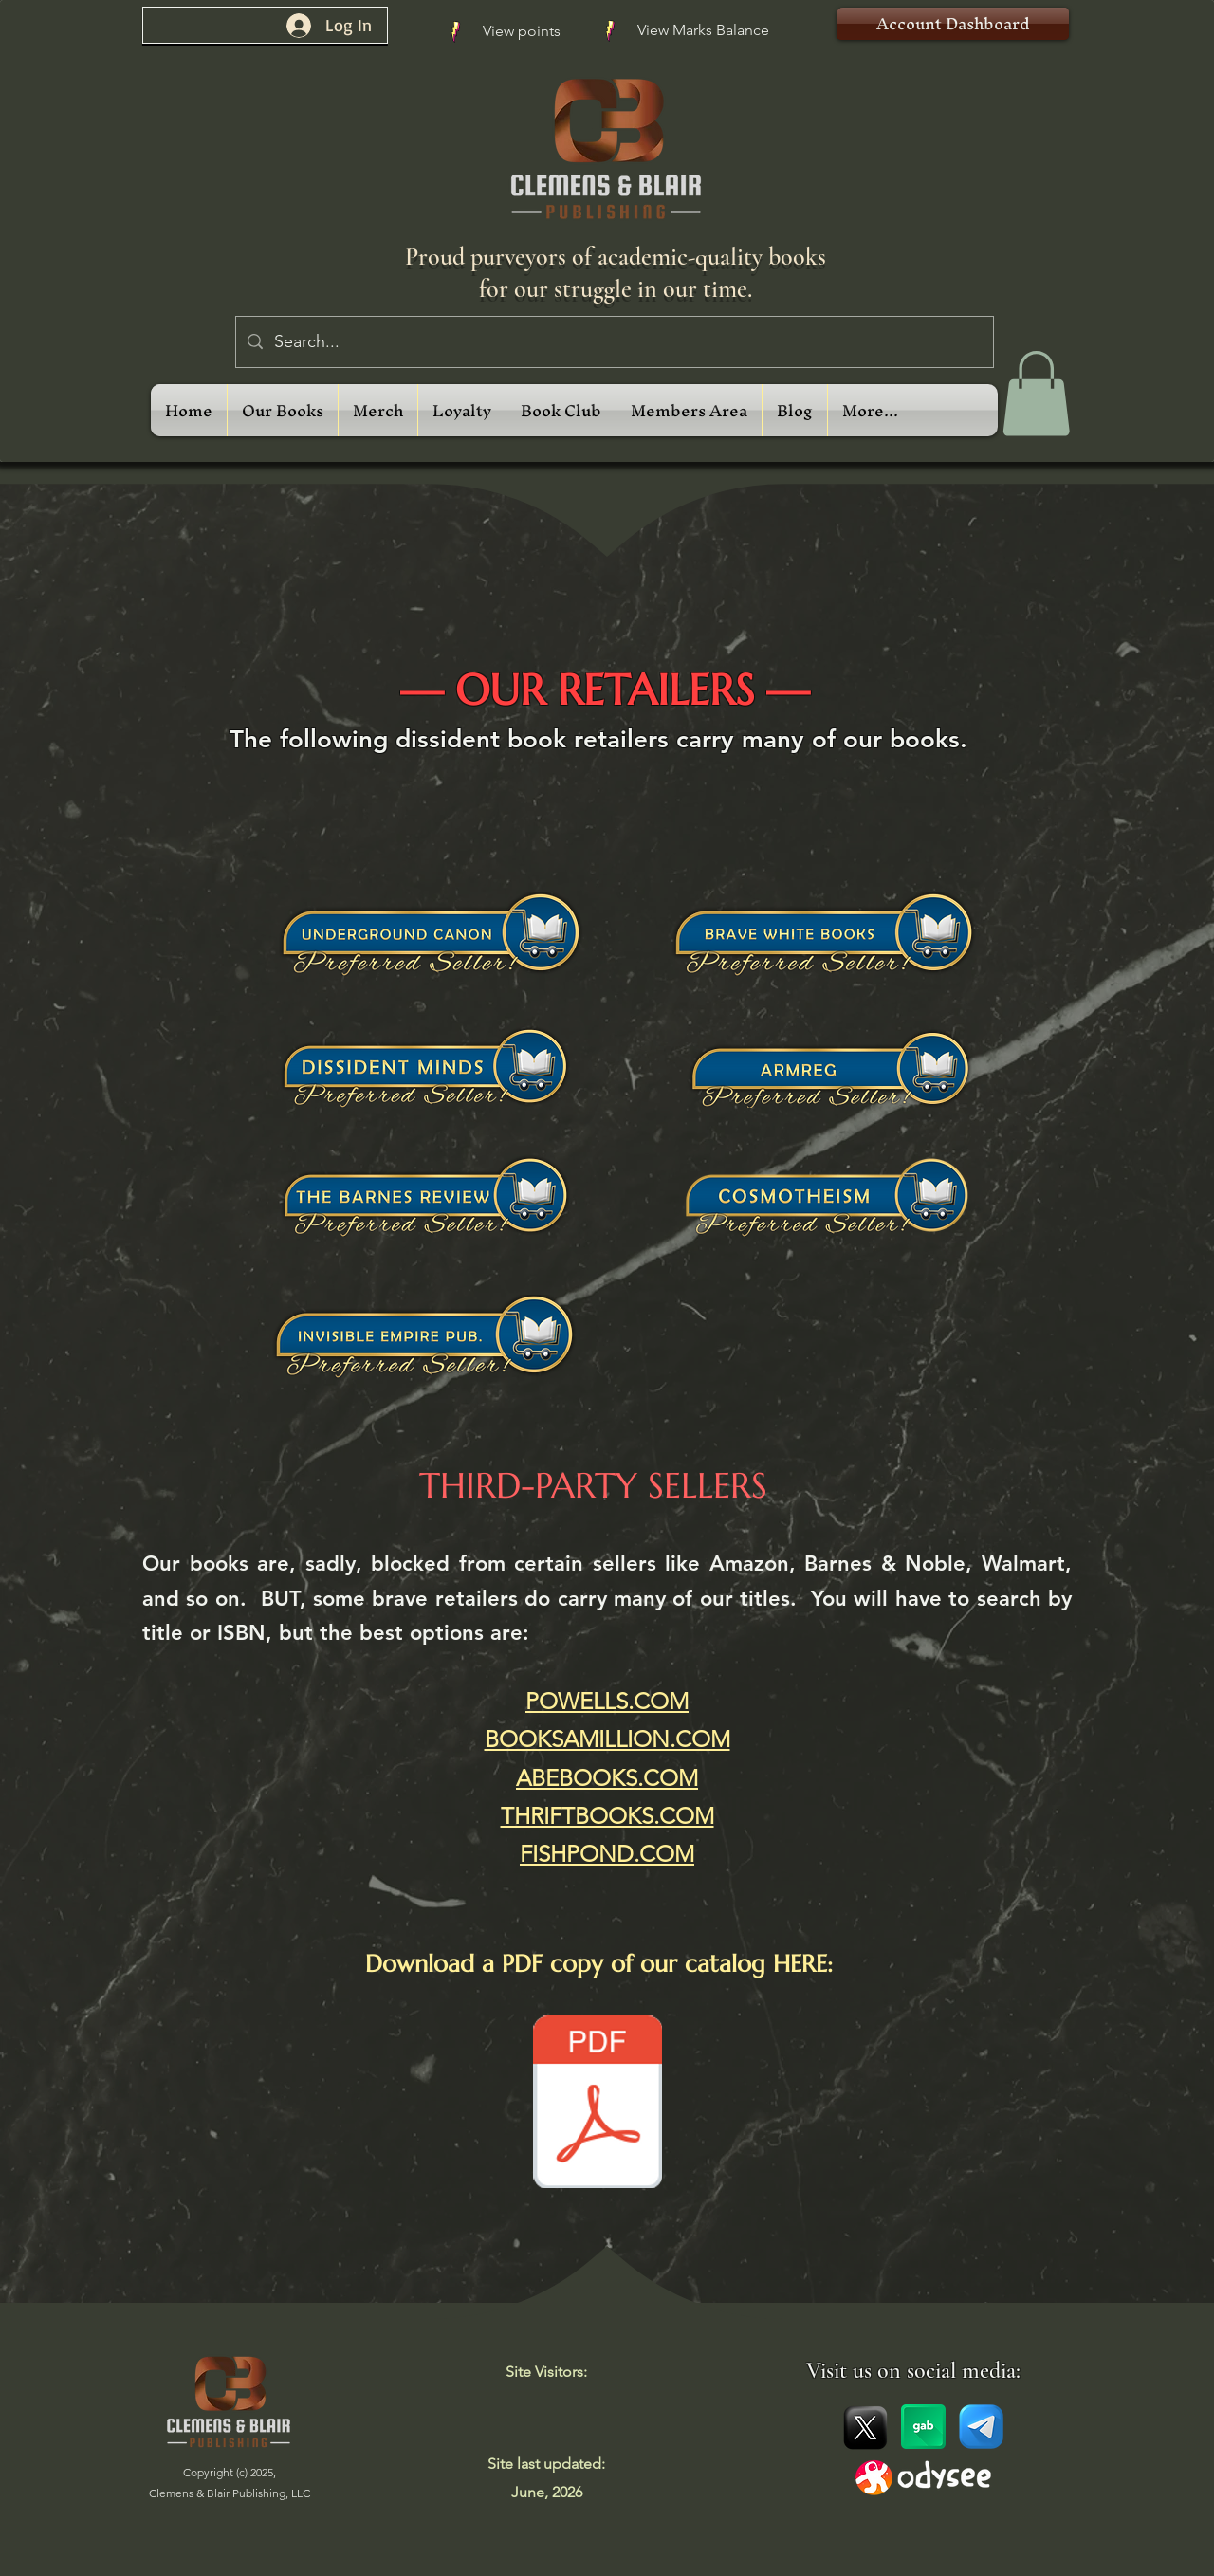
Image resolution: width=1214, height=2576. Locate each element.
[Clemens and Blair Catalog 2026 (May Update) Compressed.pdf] (597, 2104)
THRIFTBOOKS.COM (607, 1816)
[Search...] (613, 342)
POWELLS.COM (607, 1701)
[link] (1036, 393)
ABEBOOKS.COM (607, 1778)
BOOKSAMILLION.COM (607, 1739)
